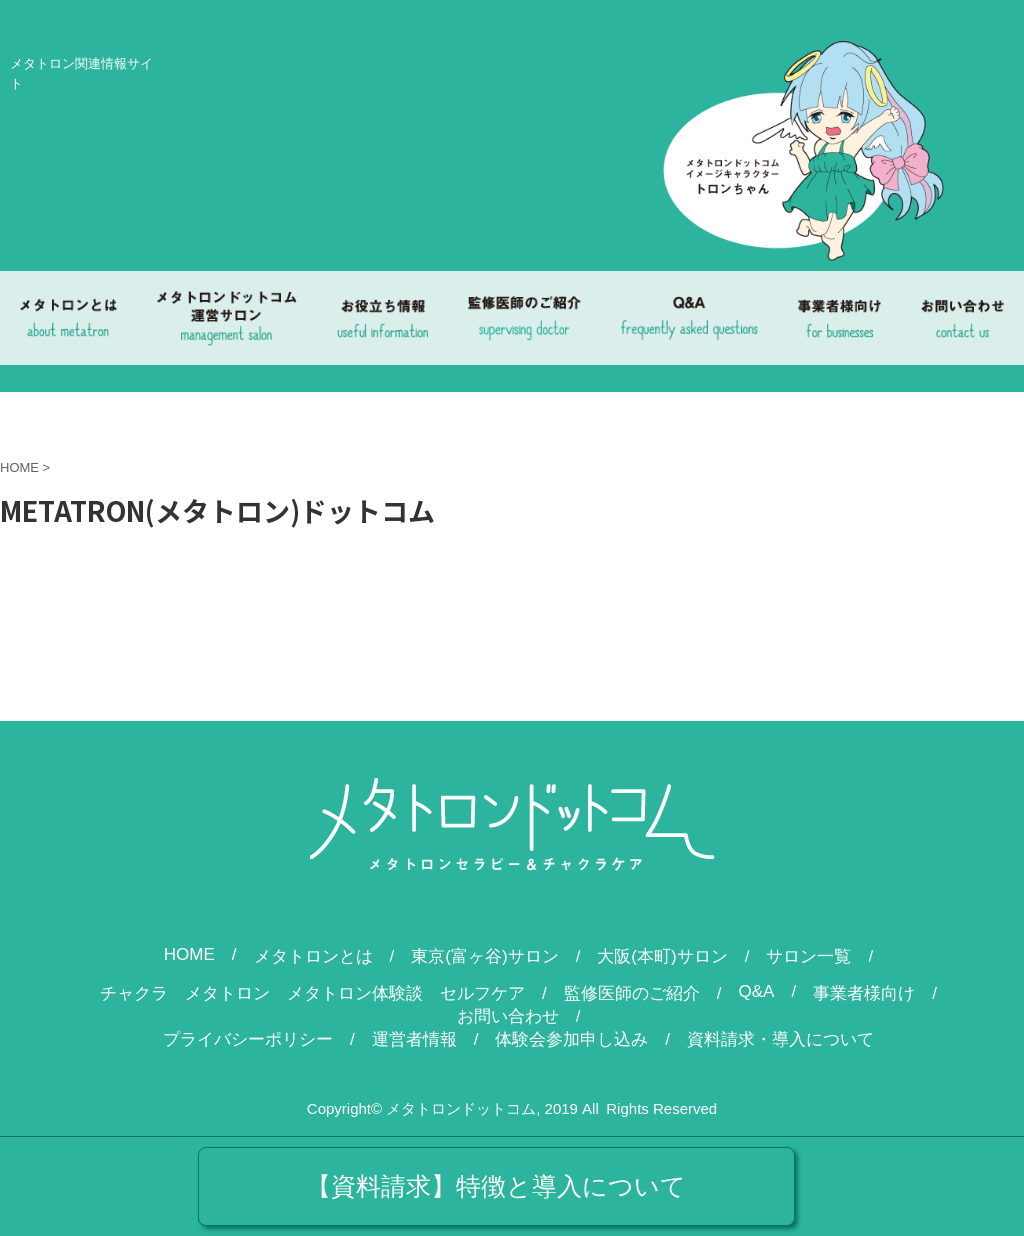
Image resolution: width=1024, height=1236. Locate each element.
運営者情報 (414, 1039)
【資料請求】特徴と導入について (496, 1186)
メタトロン (227, 993)
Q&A (757, 991)
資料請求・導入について (780, 1039)
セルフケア (482, 993)
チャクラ (134, 993)
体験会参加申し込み (571, 1039)
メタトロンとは (313, 956)
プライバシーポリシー (248, 1039)
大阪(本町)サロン (662, 956)
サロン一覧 (808, 956)
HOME (189, 954)
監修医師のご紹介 (632, 993)
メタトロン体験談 (355, 993)
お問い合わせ (508, 1016)
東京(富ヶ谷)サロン (484, 956)
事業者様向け (864, 993)
